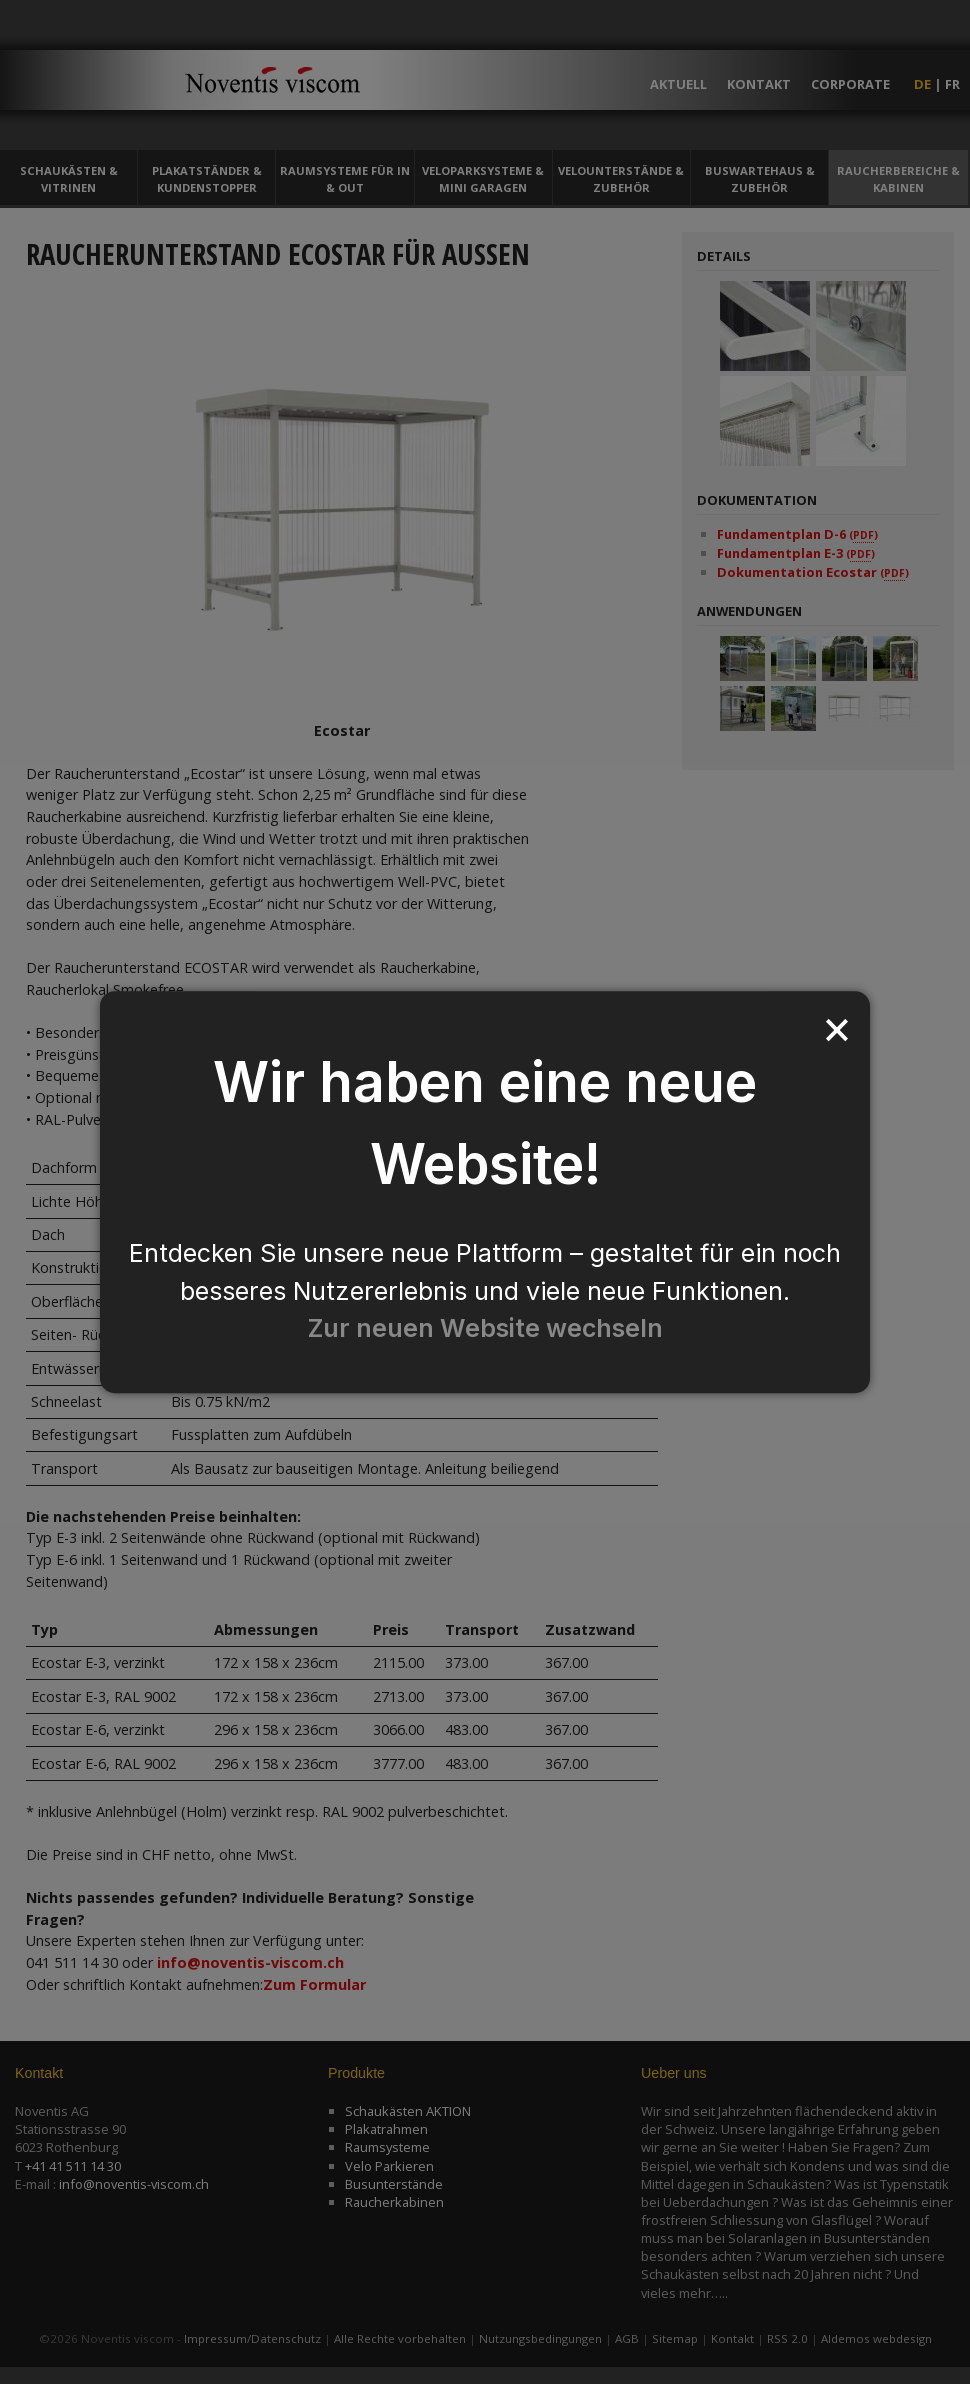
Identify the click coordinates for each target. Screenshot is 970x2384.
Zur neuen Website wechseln (485, 1328)
